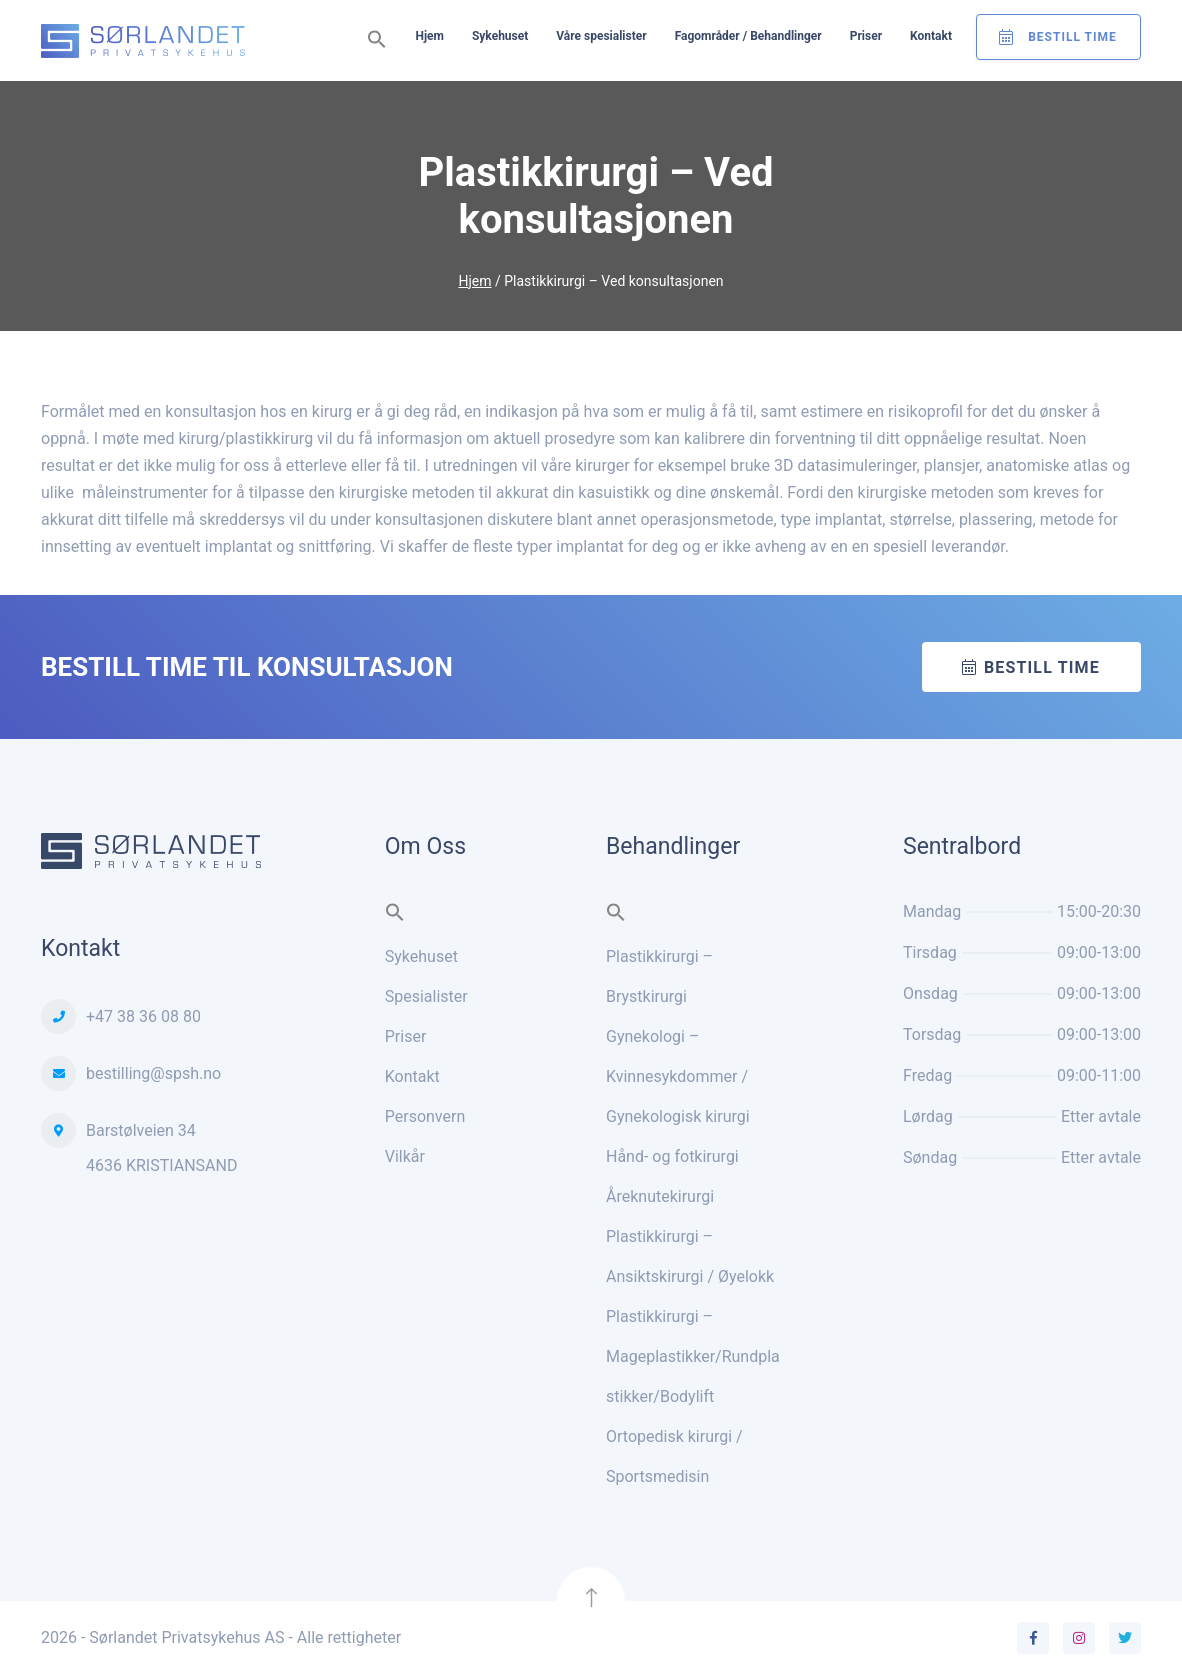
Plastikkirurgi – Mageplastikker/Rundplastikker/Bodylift (693, 1356)
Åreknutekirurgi (660, 1196)
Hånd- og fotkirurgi (672, 1156)
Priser (866, 36)
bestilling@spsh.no (153, 1073)
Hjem (429, 36)
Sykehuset (500, 36)
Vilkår (405, 1156)
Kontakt (931, 36)
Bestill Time (1072, 37)
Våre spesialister (601, 36)
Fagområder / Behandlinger (748, 36)
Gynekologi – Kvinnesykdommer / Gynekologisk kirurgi (678, 1076)
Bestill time (1042, 667)
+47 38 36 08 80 (143, 1016)
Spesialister (426, 996)
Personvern (425, 1116)
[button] (377, 40)
